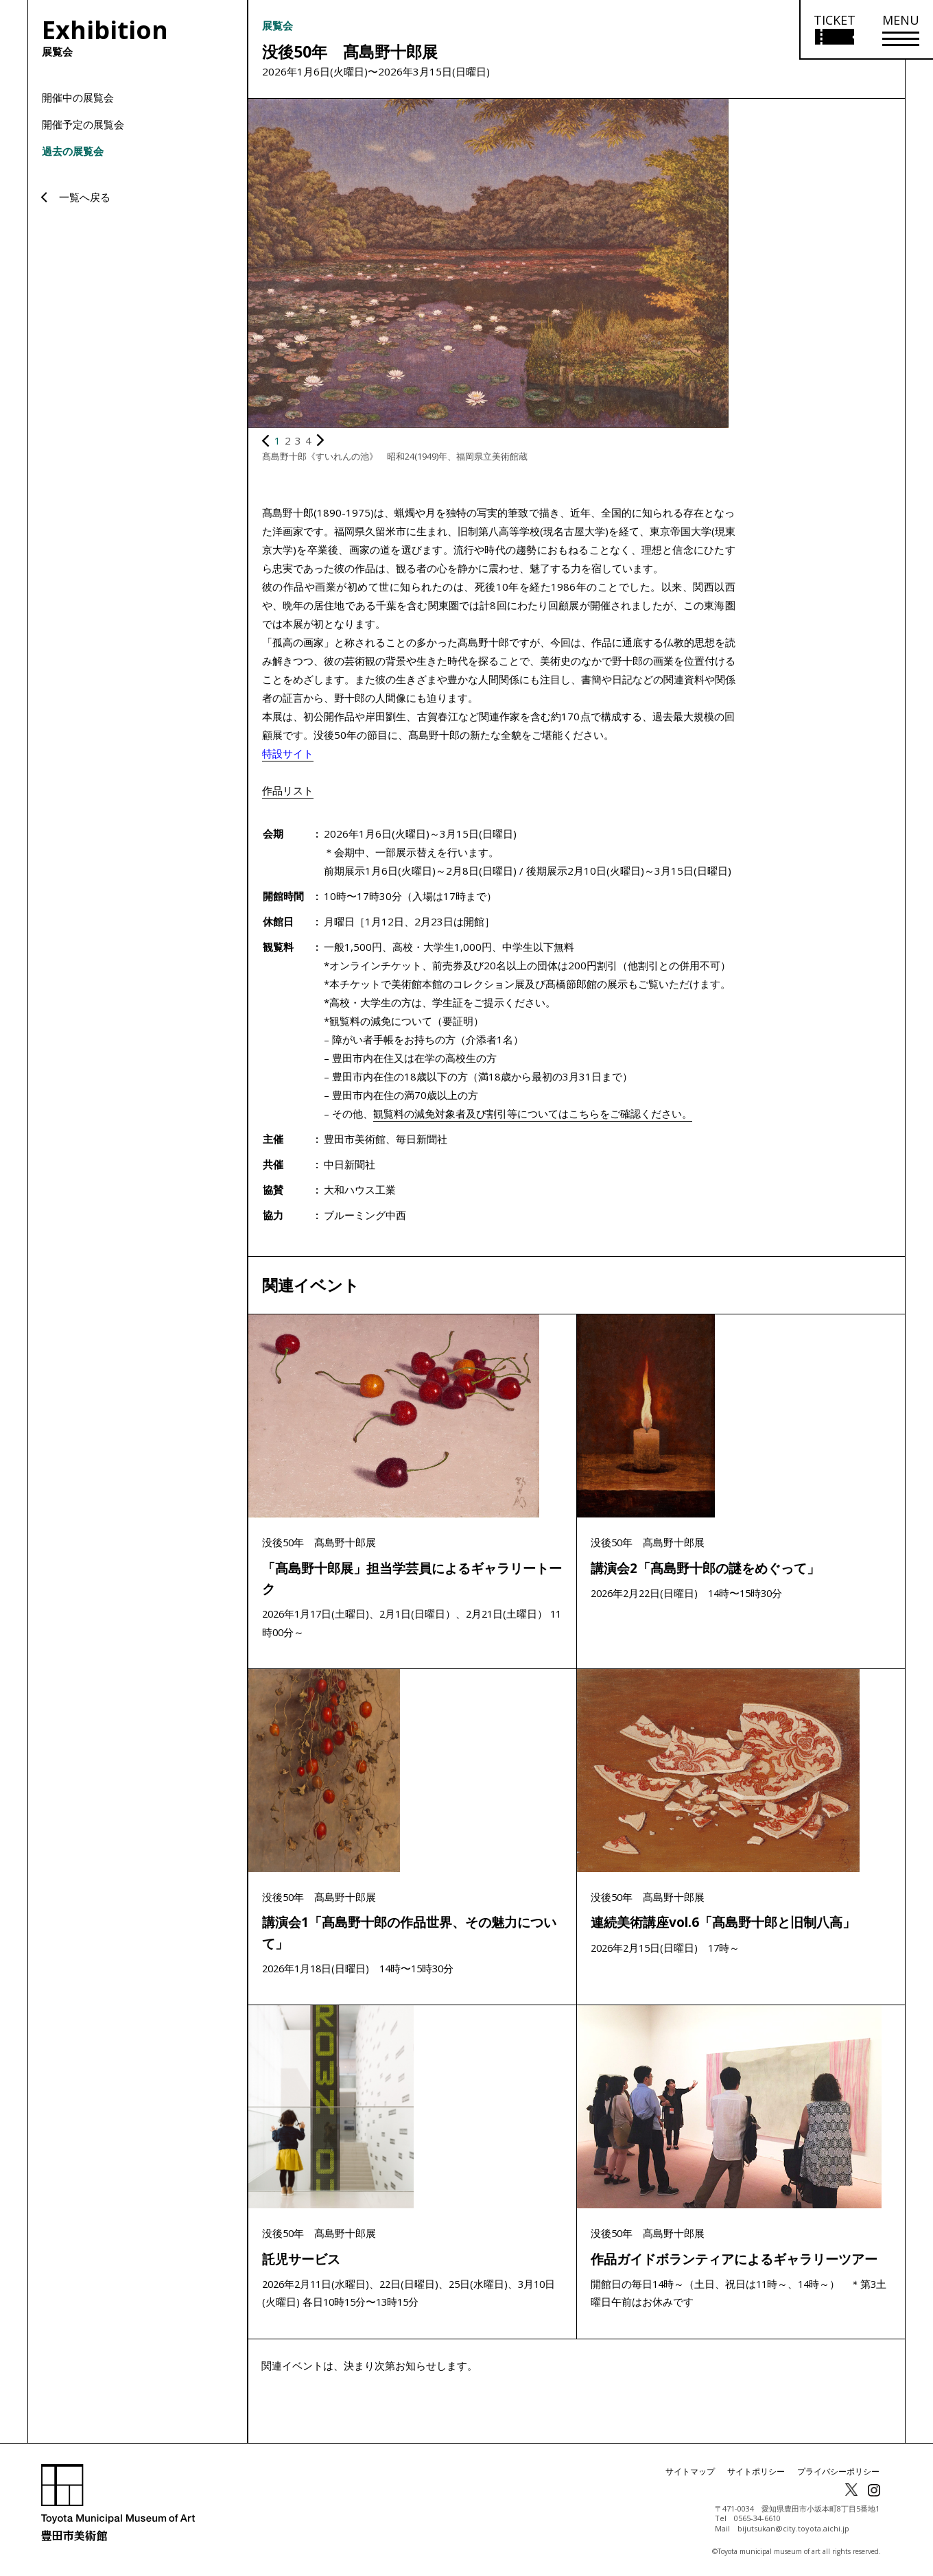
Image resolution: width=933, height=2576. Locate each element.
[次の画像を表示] (320, 440)
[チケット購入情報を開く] (834, 30)
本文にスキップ (6, 6)
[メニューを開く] (901, 30)
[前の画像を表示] (265, 440)
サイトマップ (690, 2475)
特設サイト (288, 753)
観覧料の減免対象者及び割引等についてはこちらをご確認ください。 (532, 1113)
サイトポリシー (756, 2475)
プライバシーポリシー (838, 2475)
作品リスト (288, 790)
